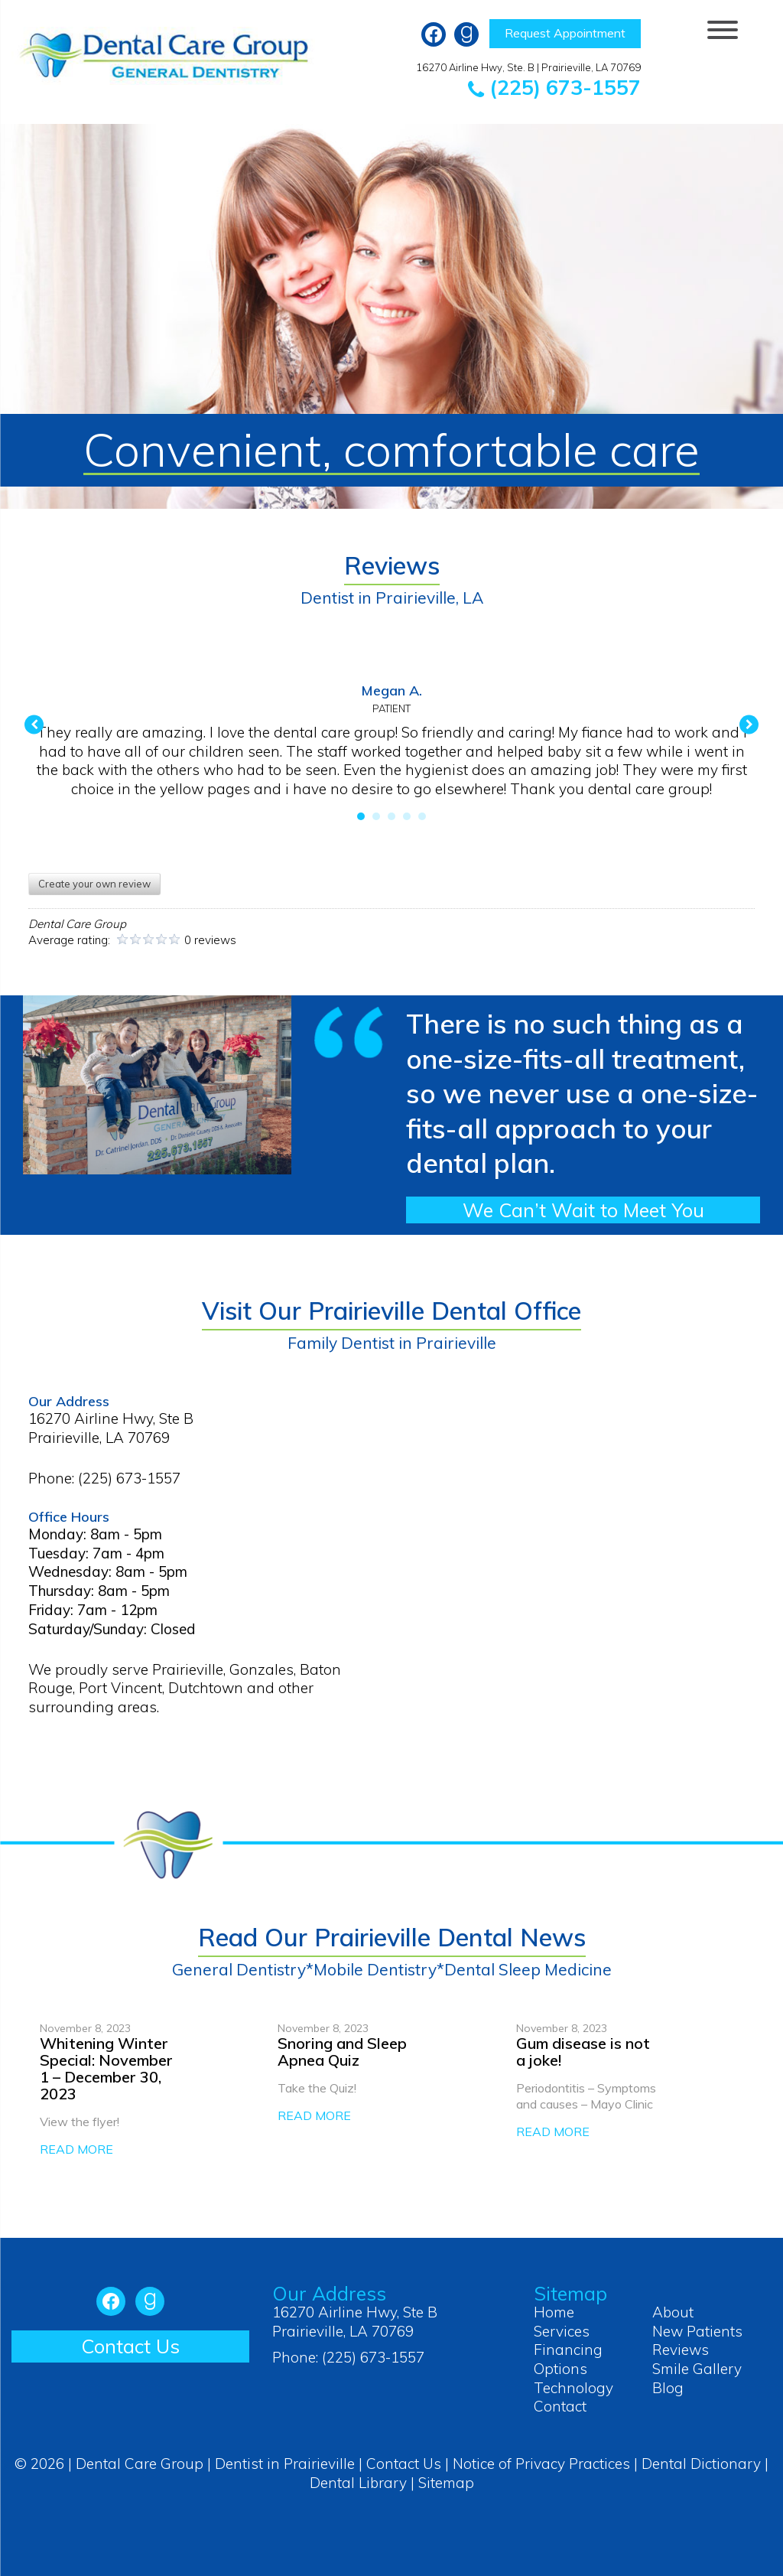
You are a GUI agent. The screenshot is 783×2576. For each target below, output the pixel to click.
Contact (560, 2406)
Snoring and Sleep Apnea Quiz (342, 2052)
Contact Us (130, 2346)
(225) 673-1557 (554, 87)
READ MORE (76, 2149)
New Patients (697, 2331)
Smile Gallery (697, 2368)
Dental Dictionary (701, 2463)
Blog (668, 2388)
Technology (573, 2388)
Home (554, 2312)
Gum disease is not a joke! (583, 2052)
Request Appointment (565, 33)
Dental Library (358, 2482)
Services (562, 2331)
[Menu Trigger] (723, 29)
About (673, 2312)
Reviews (680, 2349)
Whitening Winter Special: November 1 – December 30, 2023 (106, 2068)
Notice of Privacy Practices (541, 2463)
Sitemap (446, 2482)
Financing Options (568, 2359)
